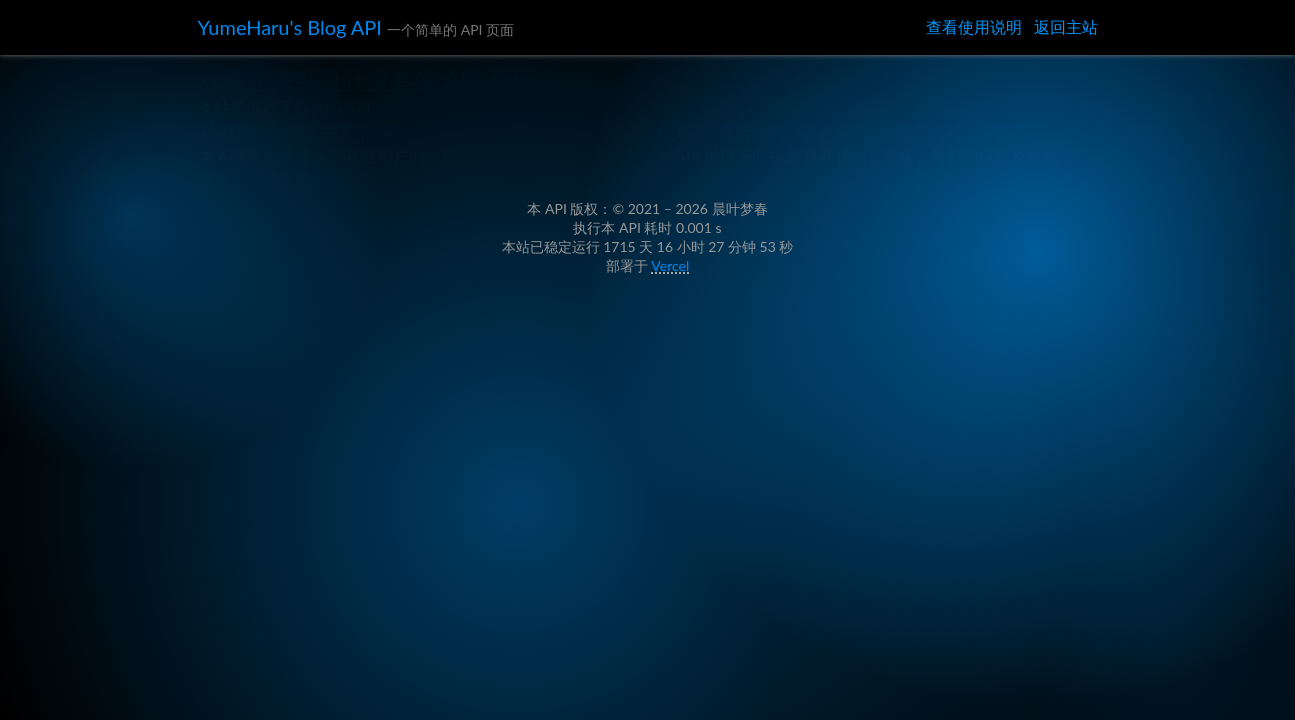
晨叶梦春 (387, 115)
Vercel (673, 493)
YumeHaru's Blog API (308, 29)
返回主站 (1066, 28)
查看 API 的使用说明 (279, 365)
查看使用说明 (974, 28)
